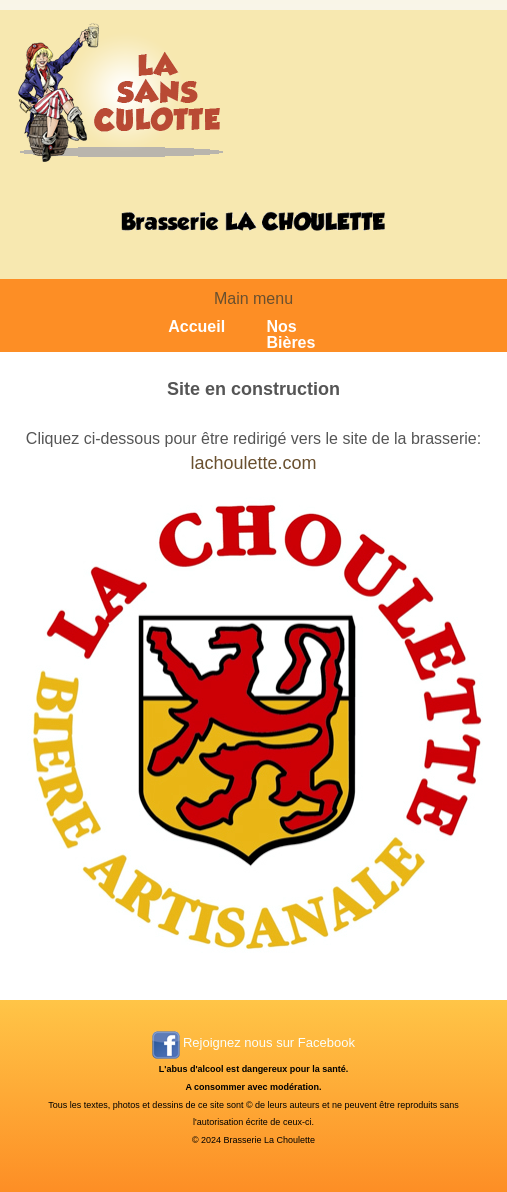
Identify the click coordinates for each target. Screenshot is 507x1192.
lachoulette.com (253, 463)
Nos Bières (290, 335)
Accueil (196, 327)
